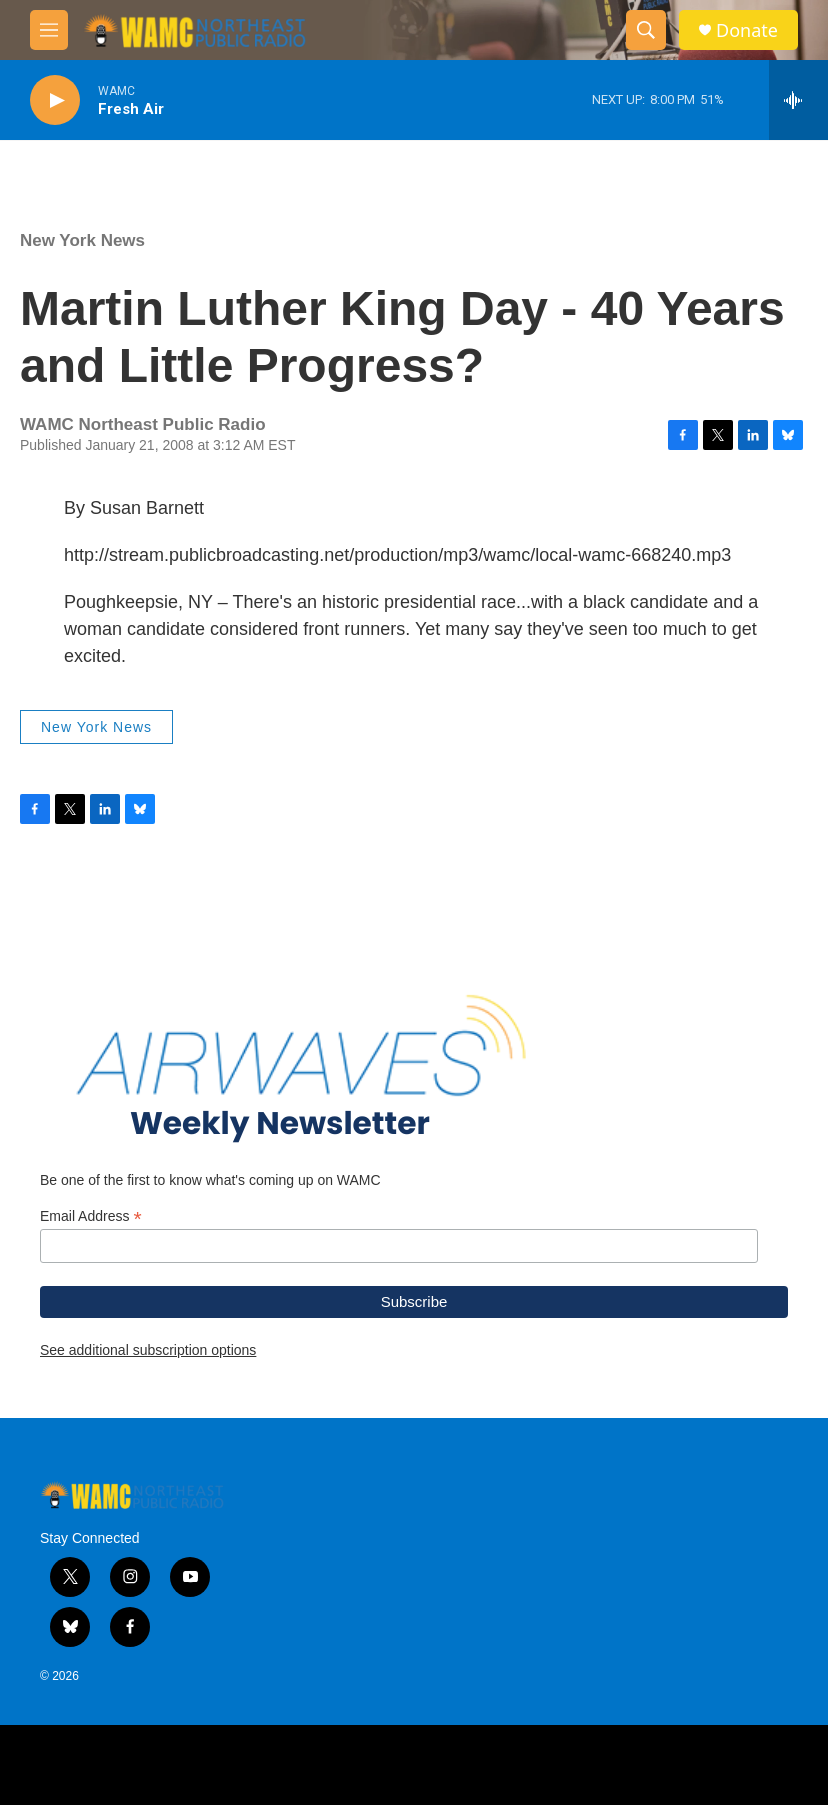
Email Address (91, 1216)
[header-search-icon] (646, 30)
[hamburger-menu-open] (49, 30)
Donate (747, 30)
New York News (82, 240)
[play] (55, 100)
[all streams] (798, 100)
